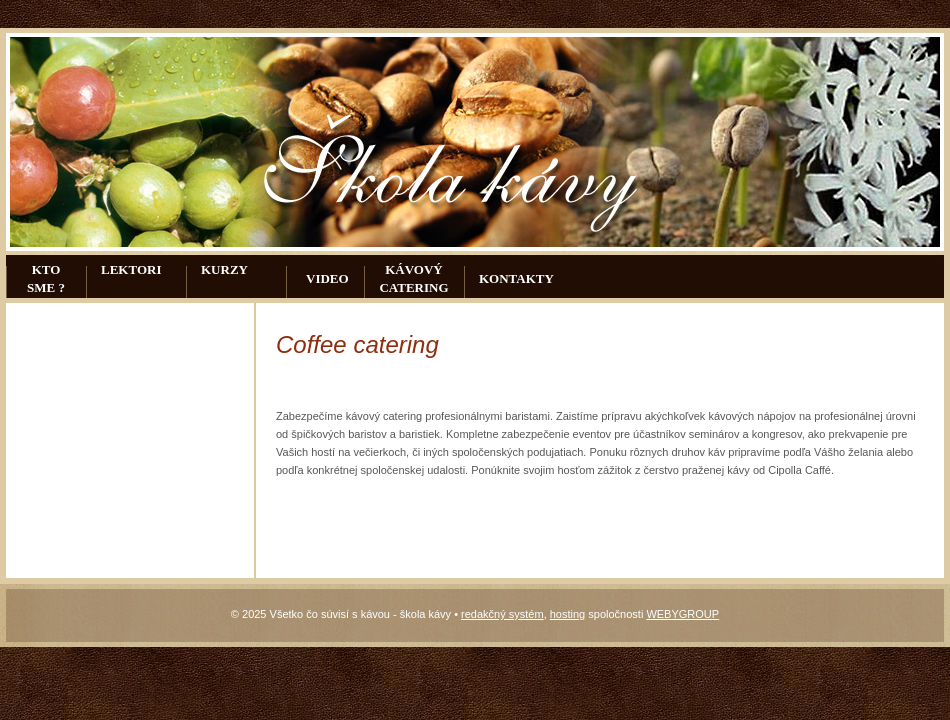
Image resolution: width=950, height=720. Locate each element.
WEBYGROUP (682, 614)
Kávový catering (413, 278)
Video (327, 278)
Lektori (131, 269)
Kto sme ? (46, 278)
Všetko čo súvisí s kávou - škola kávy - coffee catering (456, 163)
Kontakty (516, 278)
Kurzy (224, 269)
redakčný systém (502, 614)
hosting (567, 614)
